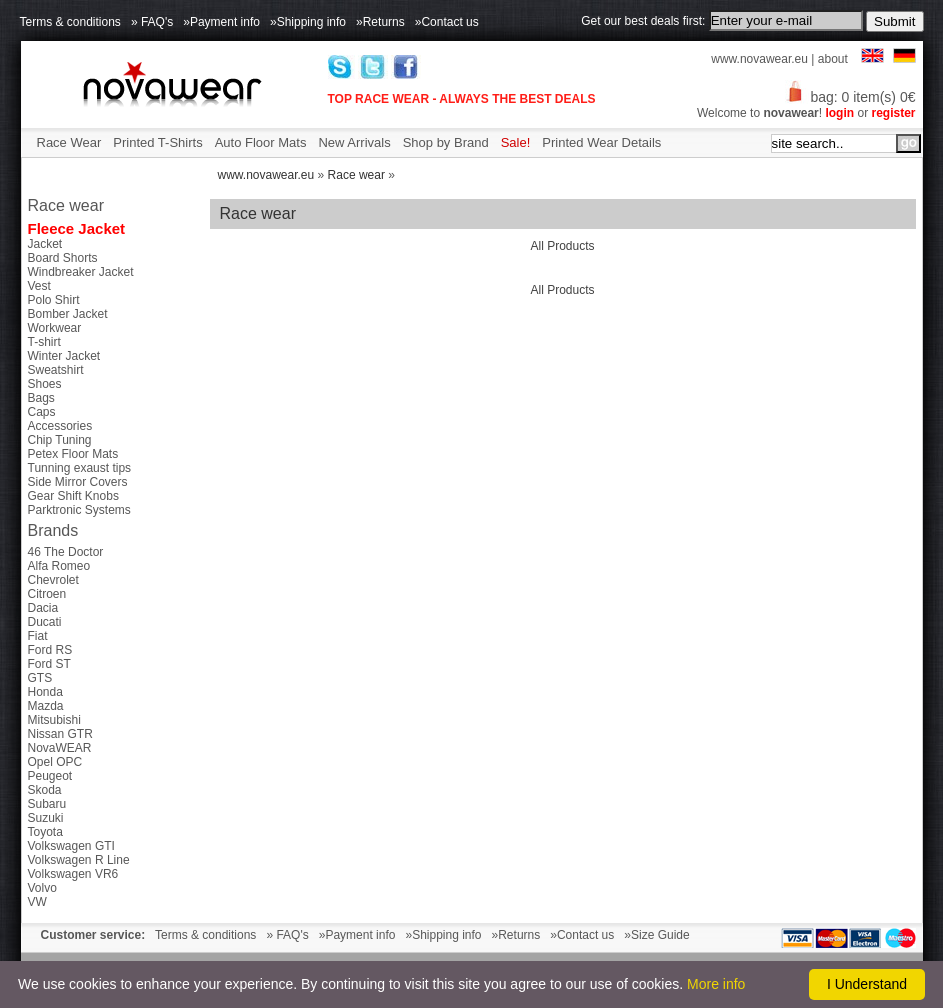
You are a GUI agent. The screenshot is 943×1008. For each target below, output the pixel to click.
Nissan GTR (60, 734)
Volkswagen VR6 (73, 874)
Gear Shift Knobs (73, 496)
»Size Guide (656, 935)
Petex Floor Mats (73, 454)
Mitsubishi (54, 720)
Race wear (356, 175)
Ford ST (49, 664)
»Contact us (447, 22)
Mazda (46, 706)
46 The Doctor (66, 552)
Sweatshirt (56, 370)
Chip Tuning (60, 440)
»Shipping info (308, 22)
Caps (42, 412)
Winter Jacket (64, 356)
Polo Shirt (54, 300)
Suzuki (46, 818)
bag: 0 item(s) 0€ (850, 97)
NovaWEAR (60, 748)
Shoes (45, 384)
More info (716, 984)
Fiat (38, 636)
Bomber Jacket (68, 314)
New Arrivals (354, 142)
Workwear (55, 328)
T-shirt (44, 342)
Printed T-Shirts (157, 142)
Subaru (47, 804)
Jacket (45, 244)
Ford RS (50, 650)
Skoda (45, 790)
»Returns (380, 22)
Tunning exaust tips (80, 468)
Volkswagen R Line (79, 860)
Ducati (45, 622)
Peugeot (50, 776)
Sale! (516, 142)
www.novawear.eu (759, 59)
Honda (45, 692)
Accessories (60, 426)
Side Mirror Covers (78, 482)
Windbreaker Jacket (81, 272)
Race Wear (69, 142)
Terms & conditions (70, 22)
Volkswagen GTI (71, 846)
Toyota (45, 832)
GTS (40, 678)
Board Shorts (63, 258)
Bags (41, 398)
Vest (39, 286)
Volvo (42, 888)
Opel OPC (55, 762)
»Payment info (221, 22)
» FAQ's (152, 22)
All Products (562, 246)
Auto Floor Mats (261, 142)
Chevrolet (53, 580)
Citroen (47, 594)
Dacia (43, 608)
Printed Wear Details (601, 142)
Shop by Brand (446, 142)
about (833, 59)
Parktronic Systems (79, 510)
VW (37, 902)
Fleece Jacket (77, 228)
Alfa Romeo (59, 566)
